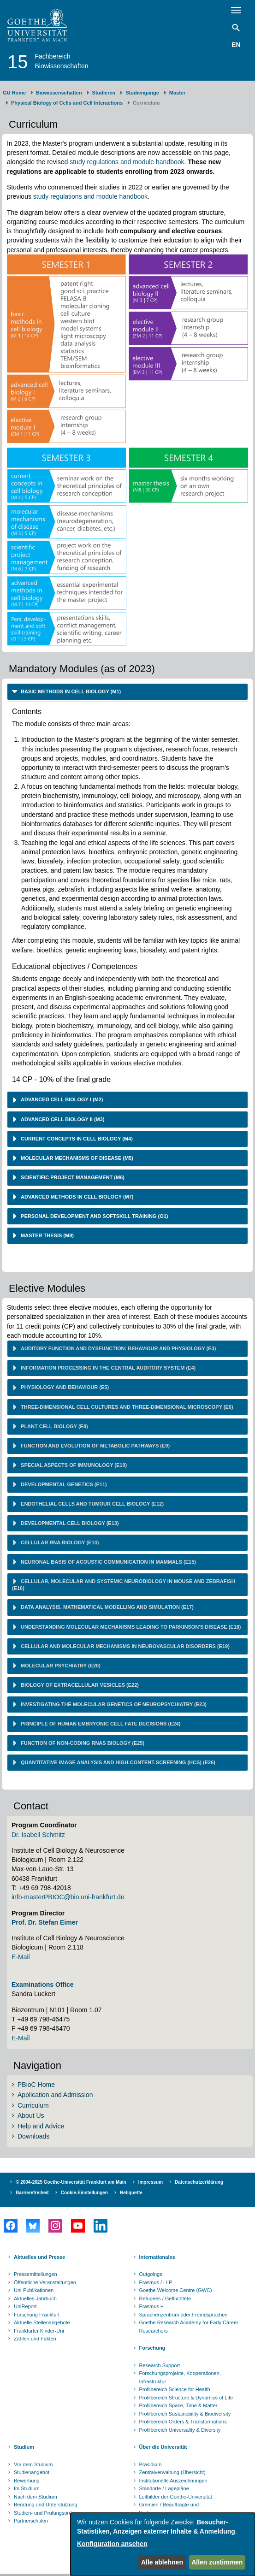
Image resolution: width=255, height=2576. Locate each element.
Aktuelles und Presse (39, 2257)
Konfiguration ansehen (112, 2543)
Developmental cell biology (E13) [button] (69, 1523)
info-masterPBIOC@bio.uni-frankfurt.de (68, 1897)
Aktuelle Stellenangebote (42, 2322)
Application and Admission (55, 2094)
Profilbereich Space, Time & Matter (178, 2405)
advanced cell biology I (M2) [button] (61, 1099)
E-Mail (21, 1957)
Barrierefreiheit (32, 2192)
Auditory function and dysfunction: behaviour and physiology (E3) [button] (117, 1348)
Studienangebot (31, 2472)
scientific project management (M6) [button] (72, 1177)
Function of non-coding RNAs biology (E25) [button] (81, 1743)
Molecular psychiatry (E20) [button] (60, 1665)
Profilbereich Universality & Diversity (180, 2430)
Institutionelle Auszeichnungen (173, 2480)
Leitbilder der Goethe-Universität (175, 2496)
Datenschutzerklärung (199, 2182)
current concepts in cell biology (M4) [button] (76, 1138)
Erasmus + (151, 2306)
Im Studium (27, 2488)
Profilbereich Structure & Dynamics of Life (186, 2397)
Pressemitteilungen (35, 2274)
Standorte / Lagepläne (164, 2488)
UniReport (25, 2306)
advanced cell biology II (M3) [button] (62, 1119)
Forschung (152, 2348)
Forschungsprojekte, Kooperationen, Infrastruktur (180, 2377)
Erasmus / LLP (155, 2282)
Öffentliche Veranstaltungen (45, 2282)
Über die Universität (163, 2447)
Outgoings (150, 2274)
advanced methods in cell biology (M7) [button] (76, 1196)
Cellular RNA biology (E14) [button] (59, 1542)
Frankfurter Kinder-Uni (39, 2331)
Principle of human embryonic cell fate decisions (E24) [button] (99, 1723)
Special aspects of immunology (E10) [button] (73, 1465)
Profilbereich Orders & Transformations (183, 2421)
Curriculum (33, 2105)
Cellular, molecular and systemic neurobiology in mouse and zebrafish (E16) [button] (123, 1584)
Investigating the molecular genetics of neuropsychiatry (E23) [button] (113, 1704)
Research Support (159, 2365)
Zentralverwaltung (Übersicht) (172, 2472)
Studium (24, 2447)
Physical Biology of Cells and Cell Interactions (67, 103)
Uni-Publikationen (33, 2290)
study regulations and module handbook (127, 161)
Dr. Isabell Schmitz (38, 1834)
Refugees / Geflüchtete (165, 2298)
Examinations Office (43, 1984)
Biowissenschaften (59, 92)
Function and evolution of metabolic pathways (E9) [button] (94, 1445)
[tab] (127, 692)
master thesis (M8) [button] (46, 1235)
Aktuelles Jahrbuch (35, 2298)
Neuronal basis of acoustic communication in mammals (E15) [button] (107, 1562)
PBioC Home (36, 2084)
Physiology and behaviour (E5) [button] (64, 1387)
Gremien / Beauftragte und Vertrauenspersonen (169, 2509)
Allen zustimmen (217, 2562)
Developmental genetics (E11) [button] (63, 1484)
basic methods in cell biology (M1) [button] (70, 691)
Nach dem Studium (35, 2496)
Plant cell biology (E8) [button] (53, 1426)
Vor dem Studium (33, 2464)
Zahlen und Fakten (35, 2338)
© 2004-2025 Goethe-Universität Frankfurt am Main (71, 2182)
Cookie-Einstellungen (84, 2192)
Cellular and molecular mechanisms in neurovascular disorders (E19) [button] (124, 1646)
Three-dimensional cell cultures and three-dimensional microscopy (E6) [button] (126, 1407)
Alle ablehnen (162, 2562)
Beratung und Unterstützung (45, 2504)
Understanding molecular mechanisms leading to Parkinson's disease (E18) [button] (130, 1627)
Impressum (150, 2182)
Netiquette (131, 2192)
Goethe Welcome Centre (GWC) (175, 2290)
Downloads (33, 2136)
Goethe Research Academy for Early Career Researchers (188, 2327)
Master (177, 92)
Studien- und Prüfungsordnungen (51, 2513)
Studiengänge (142, 92)
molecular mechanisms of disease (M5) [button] (76, 1158)
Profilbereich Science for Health (174, 2389)
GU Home (14, 92)
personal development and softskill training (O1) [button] (93, 1216)
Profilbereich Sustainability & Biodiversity (185, 2413)
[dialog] (163, 2544)
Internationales (157, 2257)
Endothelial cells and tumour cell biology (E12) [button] (91, 1504)
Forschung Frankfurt (36, 2314)
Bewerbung (27, 2480)
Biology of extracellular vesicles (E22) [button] (79, 1685)
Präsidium (150, 2464)
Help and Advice (41, 2126)
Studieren (104, 92)
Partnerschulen (31, 2520)
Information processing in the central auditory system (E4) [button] (107, 1368)
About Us (31, 2115)
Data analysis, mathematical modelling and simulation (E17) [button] (106, 1607)
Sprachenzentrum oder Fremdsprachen (183, 2314)
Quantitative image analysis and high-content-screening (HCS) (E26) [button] (117, 1762)
